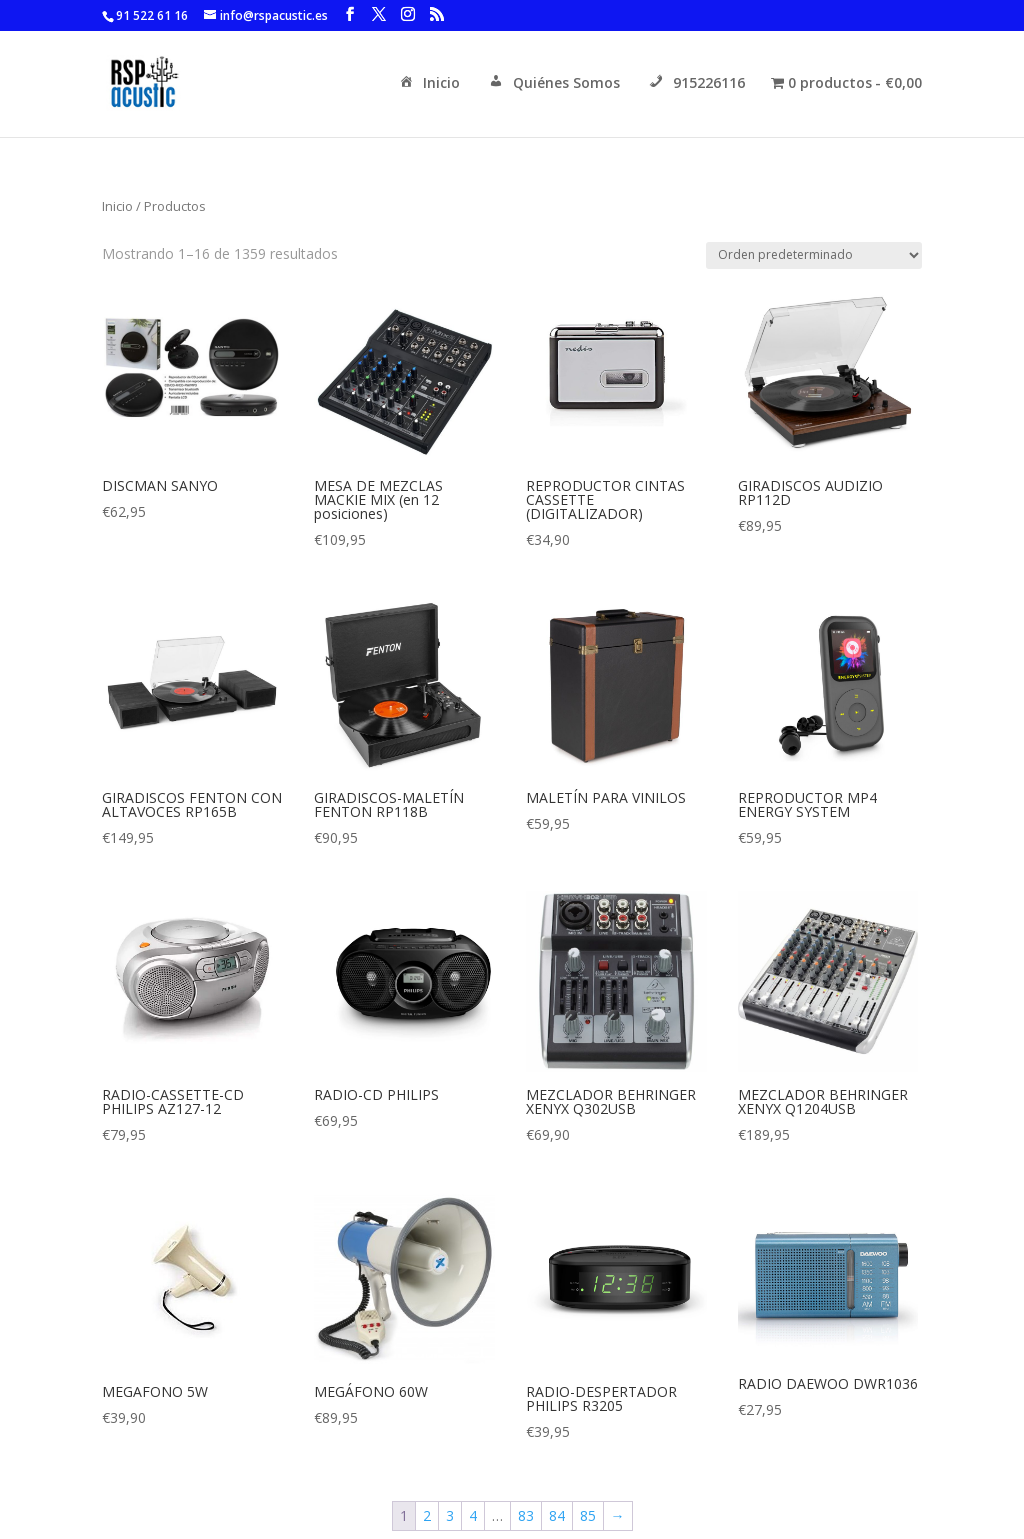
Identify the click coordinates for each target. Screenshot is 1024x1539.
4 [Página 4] (473, 1515)
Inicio (428, 84)
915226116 (695, 84)
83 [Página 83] (526, 1515)
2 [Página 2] (427, 1515)
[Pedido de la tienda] (814, 255)
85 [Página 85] (588, 1515)
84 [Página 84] (557, 1515)
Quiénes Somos (553, 84)
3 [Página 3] (450, 1515)
